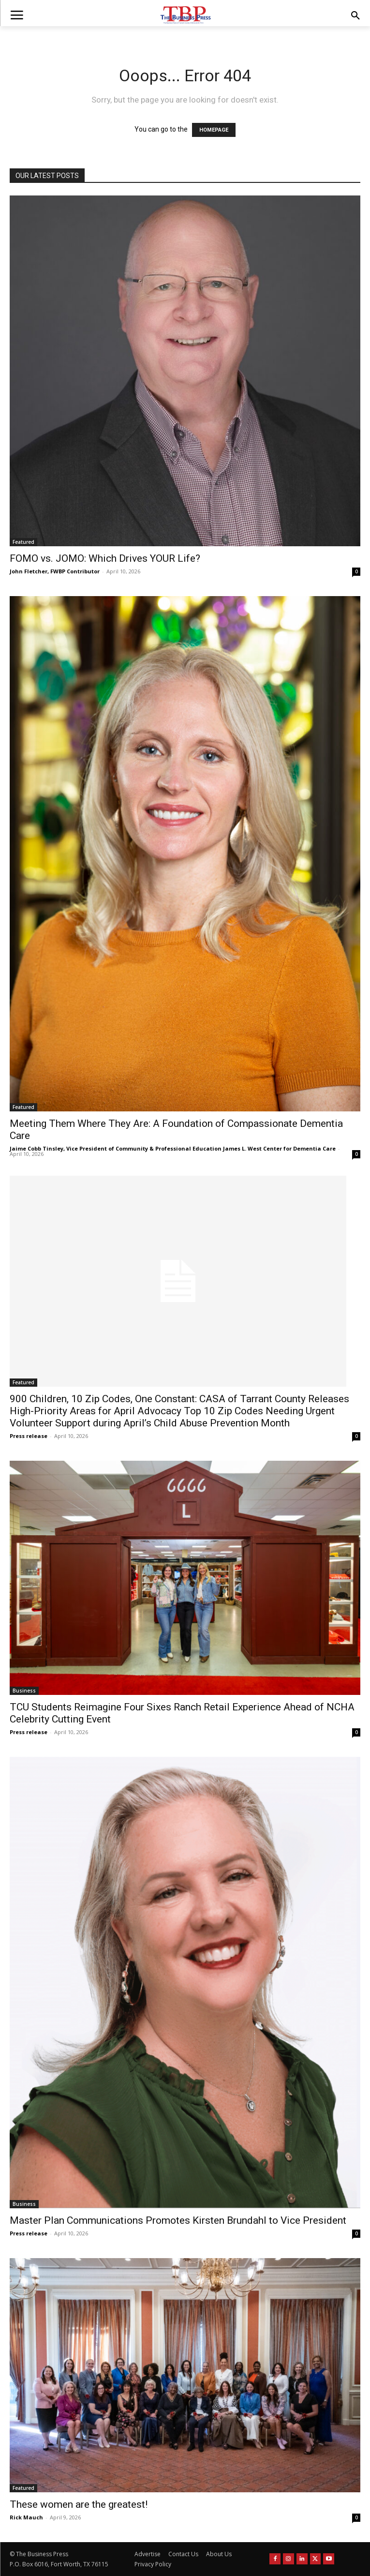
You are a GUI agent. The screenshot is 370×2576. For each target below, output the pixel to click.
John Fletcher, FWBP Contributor (55, 571)
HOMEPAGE (213, 130)
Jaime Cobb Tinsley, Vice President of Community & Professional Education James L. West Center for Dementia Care (173, 1148)
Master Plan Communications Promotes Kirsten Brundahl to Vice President (178, 2220)
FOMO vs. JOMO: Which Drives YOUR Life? (105, 558)
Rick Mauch (26, 2517)
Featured (23, 542)
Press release (28, 1435)
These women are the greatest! (79, 2504)
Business (24, 1690)
